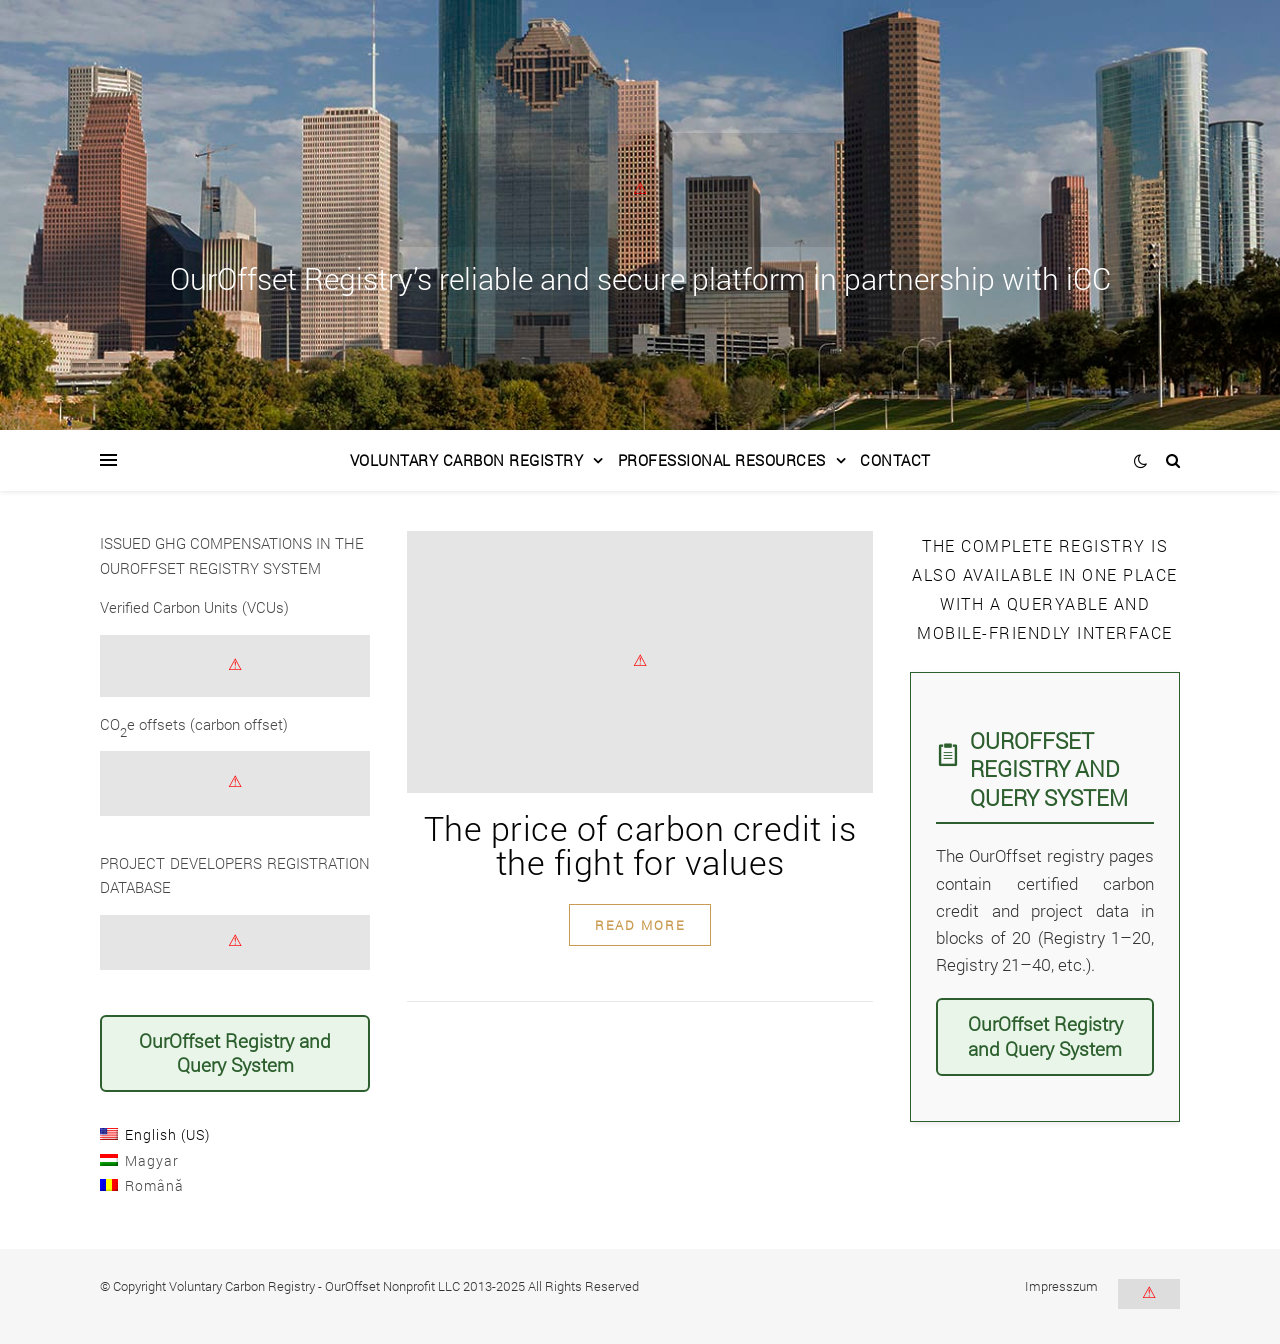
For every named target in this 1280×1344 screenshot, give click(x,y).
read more (640, 925)
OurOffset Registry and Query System (235, 1053)
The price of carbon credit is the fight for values (640, 844)
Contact (895, 460)
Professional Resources (722, 460)
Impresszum (1061, 1286)
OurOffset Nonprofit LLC (392, 1286)
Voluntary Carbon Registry (467, 460)
